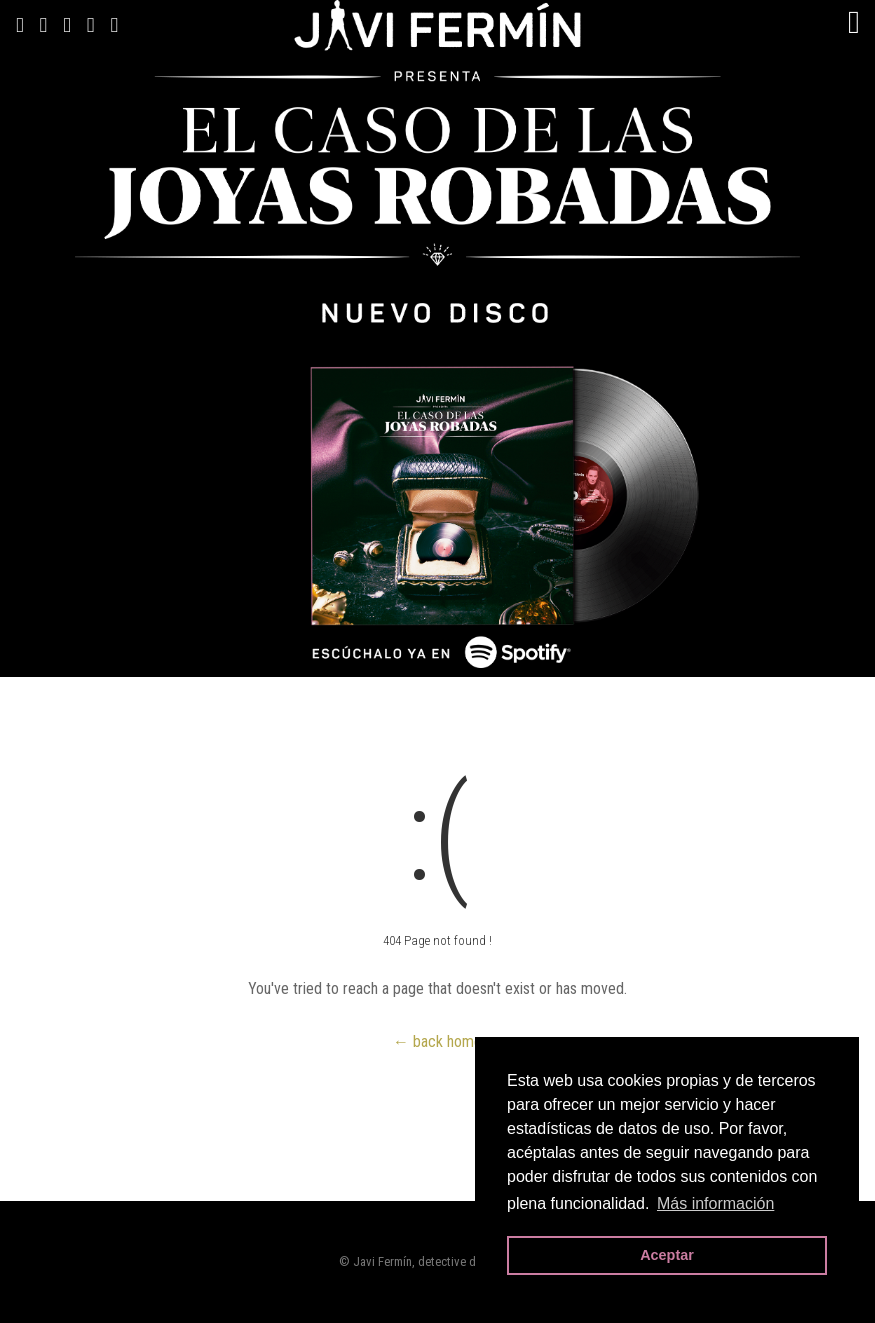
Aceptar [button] (667, 1255)
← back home (437, 1041)
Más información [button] (715, 1203)
